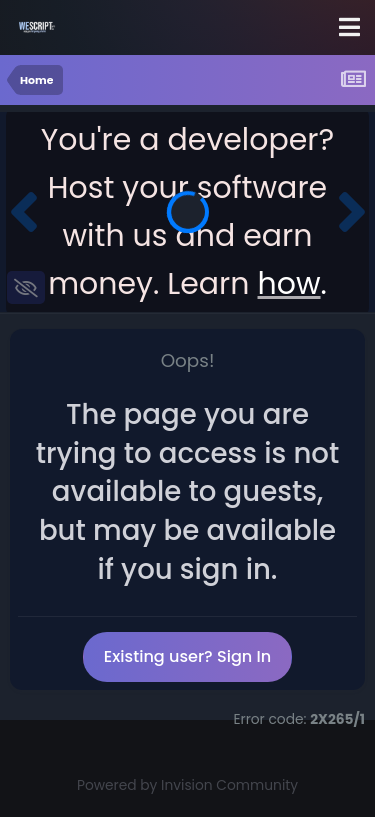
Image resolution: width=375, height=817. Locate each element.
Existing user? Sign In (187, 656)
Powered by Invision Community (187, 785)
